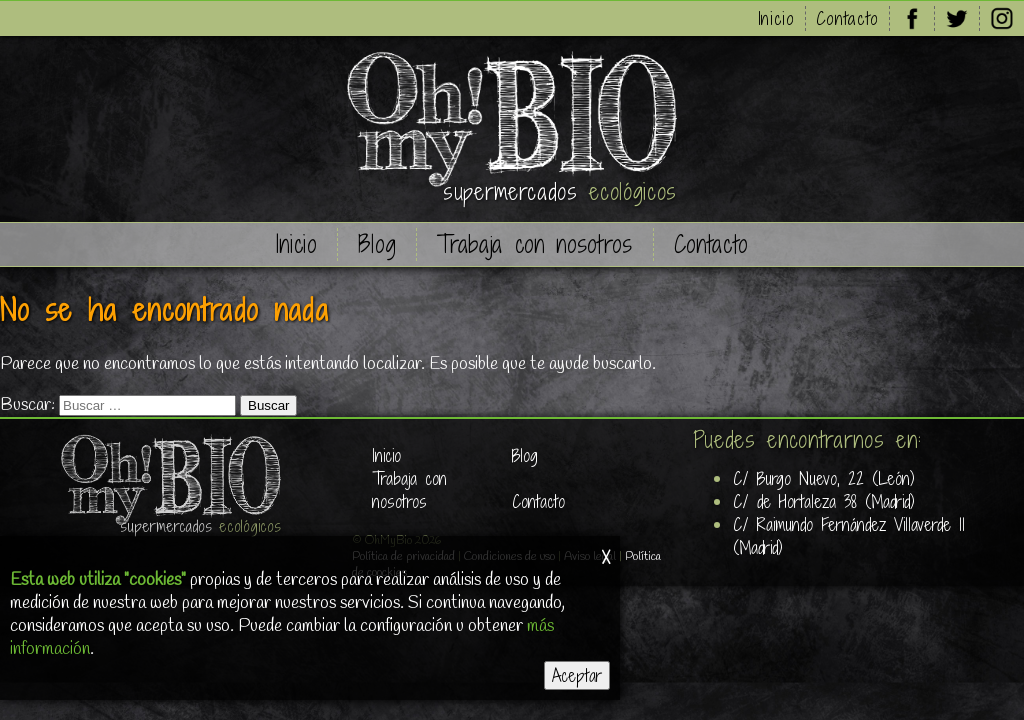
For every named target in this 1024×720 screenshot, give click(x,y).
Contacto (847, 18)
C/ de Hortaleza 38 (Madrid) (824, 501)
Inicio (776, 18)
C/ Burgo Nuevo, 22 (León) (824, 478)
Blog (377, 244)
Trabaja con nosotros (534, 244)
